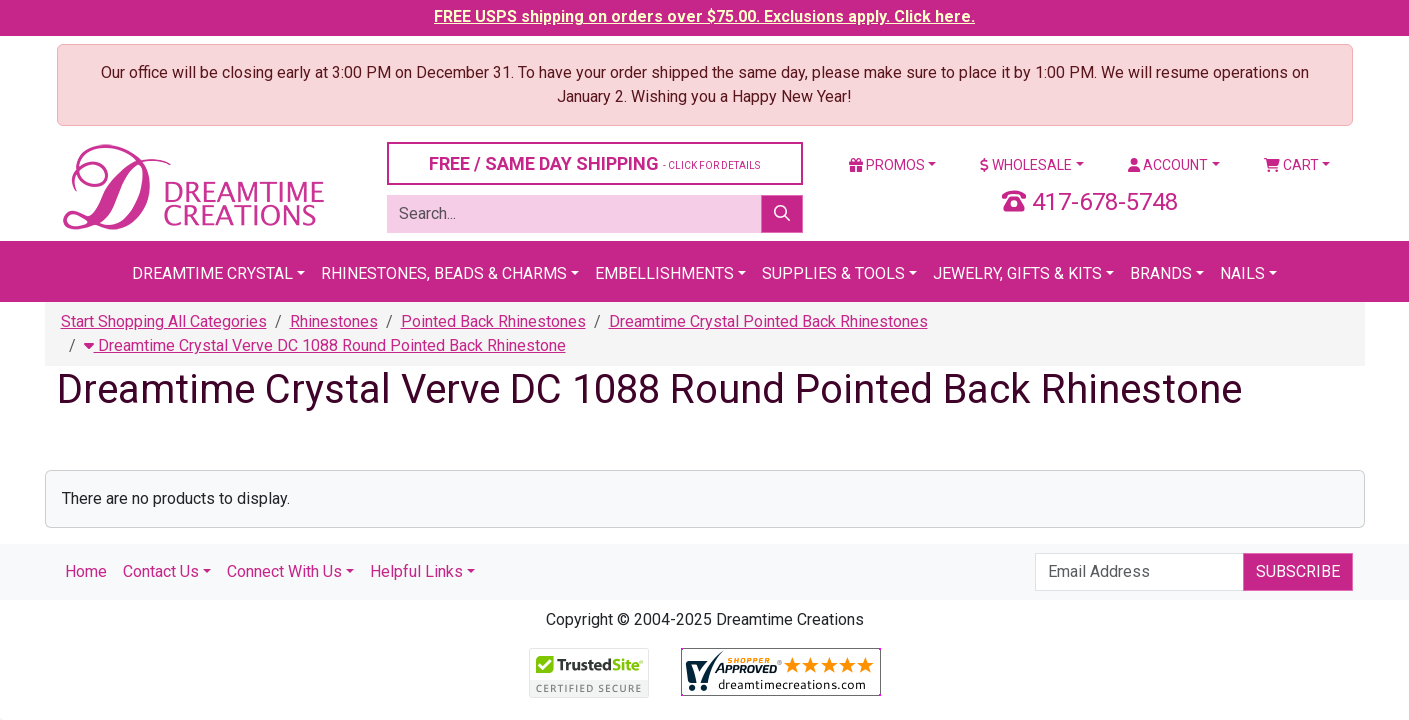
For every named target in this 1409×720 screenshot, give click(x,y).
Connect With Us (284, 571)
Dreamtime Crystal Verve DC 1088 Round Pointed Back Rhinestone (325, 345)
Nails (1242, 273)
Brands (1161, 273)
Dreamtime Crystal (212, 273)
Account (1168, 165)
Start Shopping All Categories (164, 321)
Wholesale (1026, 165)
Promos (887, 165)
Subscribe (1298, 571)
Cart (1291, 165)
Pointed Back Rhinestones (493, 321)
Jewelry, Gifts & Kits (1017, 273)
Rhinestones (334, 321)
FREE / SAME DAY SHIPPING (594, 163)
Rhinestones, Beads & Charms (444, 273)
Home (86, 571)
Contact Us (161, 571)
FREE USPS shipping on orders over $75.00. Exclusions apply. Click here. (704, 16)
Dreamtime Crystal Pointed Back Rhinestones (768, 321)
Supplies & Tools (833, 273)
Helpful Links (416, 571)
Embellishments (664, 273)
